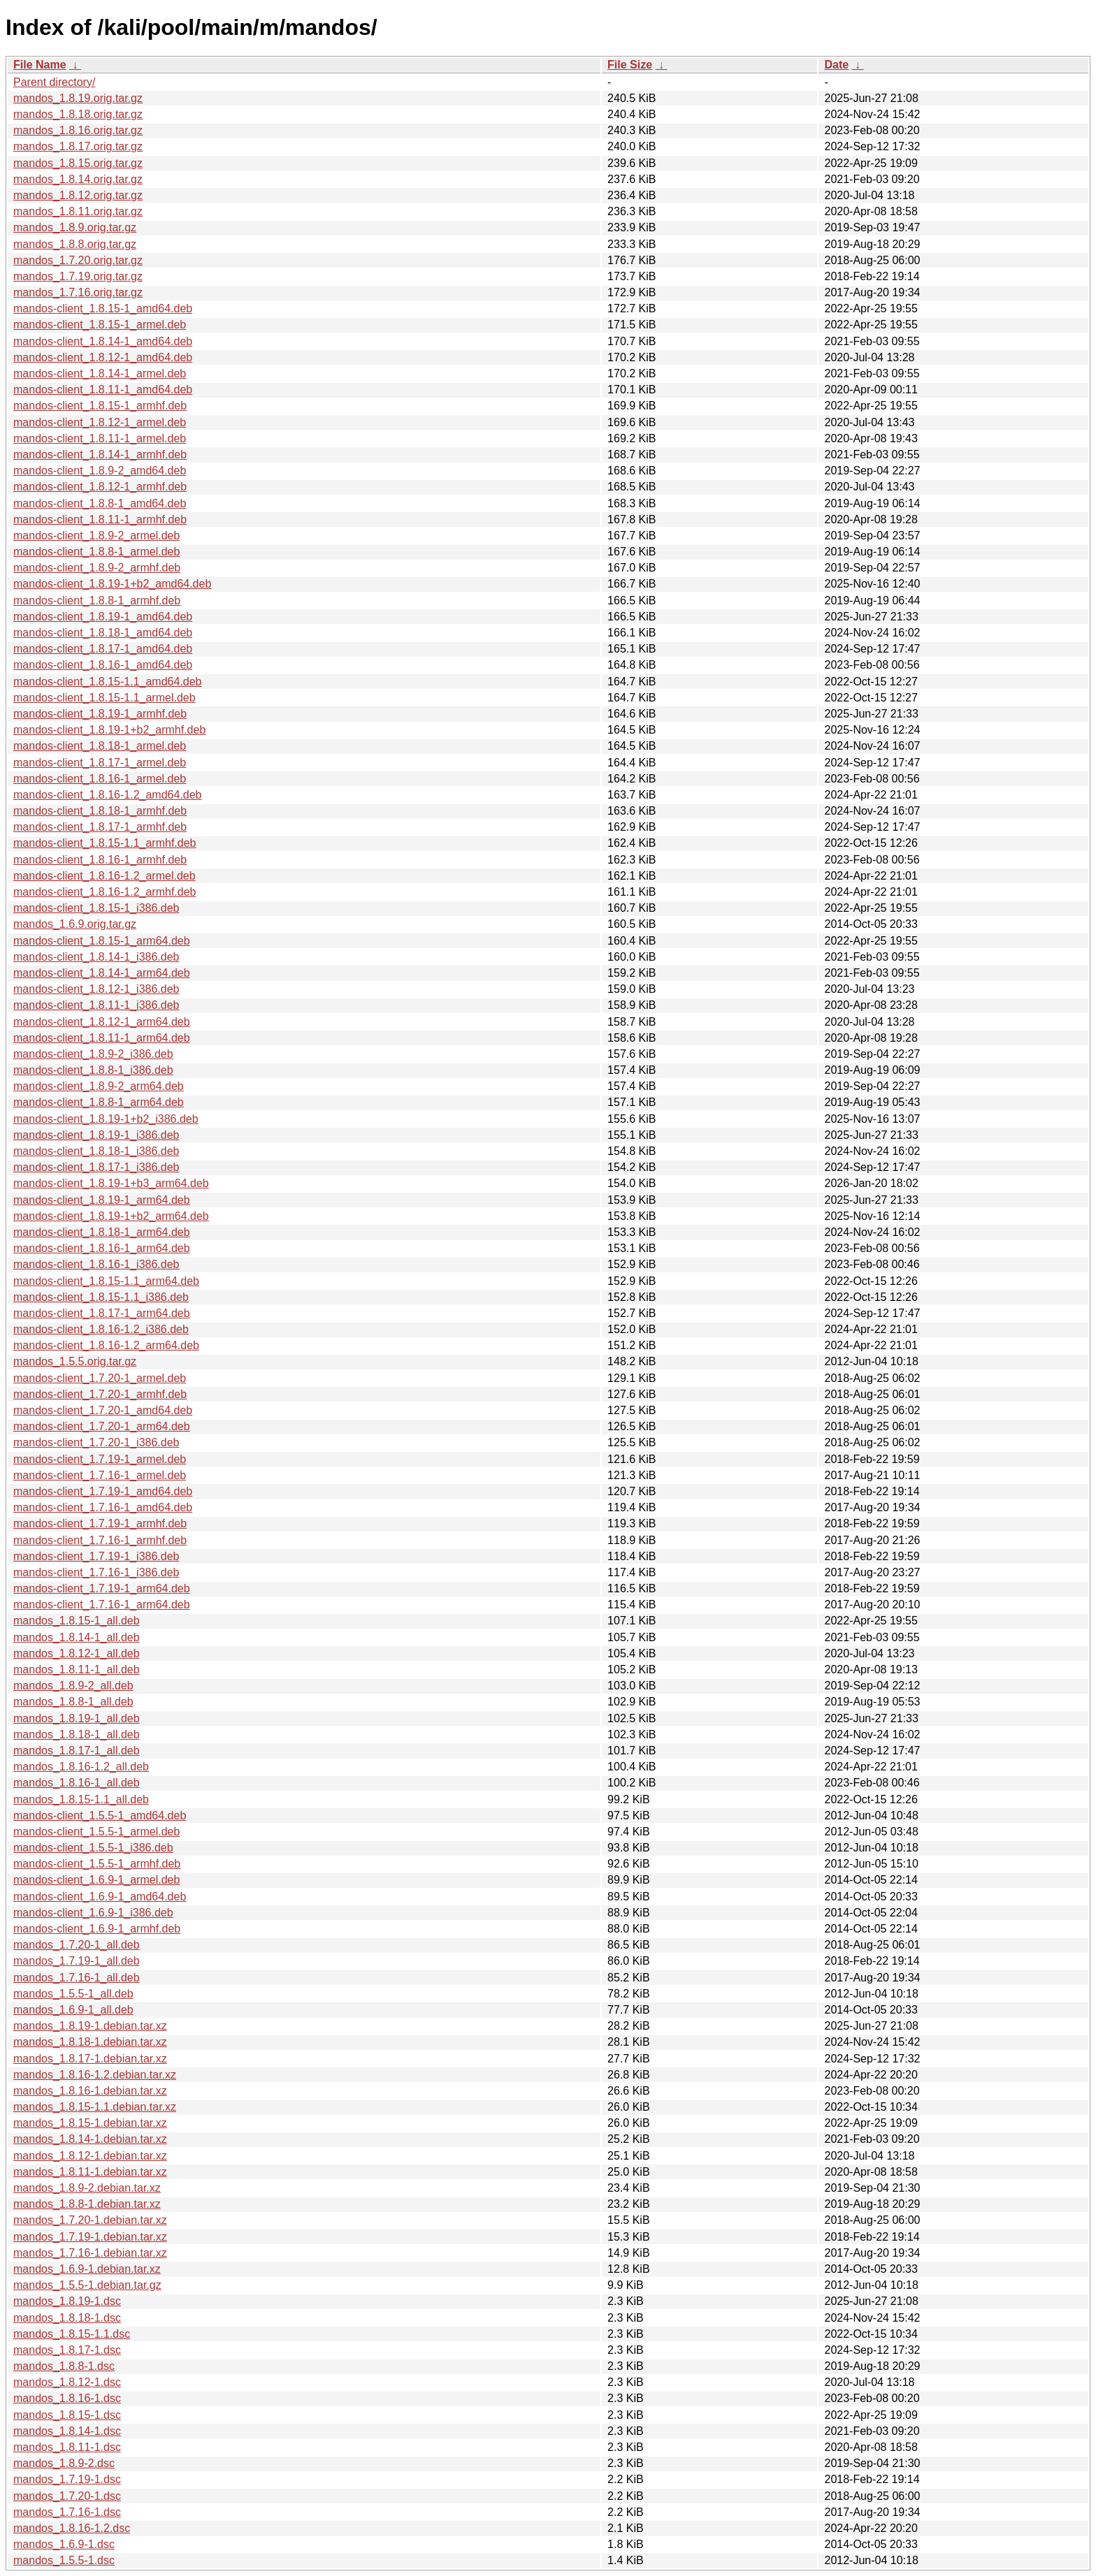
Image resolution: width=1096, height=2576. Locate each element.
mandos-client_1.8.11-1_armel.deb (99, 438)
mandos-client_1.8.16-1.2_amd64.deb (107, 795)
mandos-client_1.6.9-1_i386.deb (93, 1913)
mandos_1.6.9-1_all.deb (73, 2010)
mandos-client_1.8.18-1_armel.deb (99, 746)
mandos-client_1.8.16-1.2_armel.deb (104, 876)
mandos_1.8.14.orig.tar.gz (78, 179)
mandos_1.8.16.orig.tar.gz (78, 130)
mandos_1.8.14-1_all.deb (76, 1637)
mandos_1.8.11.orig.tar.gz (78, 211)
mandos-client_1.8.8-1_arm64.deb (98, 1102)
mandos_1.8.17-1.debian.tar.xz (90, 2059)
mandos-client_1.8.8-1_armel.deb (96, 552)
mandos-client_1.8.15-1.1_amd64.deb (107, 681)
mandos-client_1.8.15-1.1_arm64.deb (106, 1281)
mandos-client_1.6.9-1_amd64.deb (99, 1896)
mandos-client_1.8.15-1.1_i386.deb (101, 1297)
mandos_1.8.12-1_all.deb (76, 1653)
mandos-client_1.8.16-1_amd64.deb (102, 665)
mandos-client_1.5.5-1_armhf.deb (96, 1864)
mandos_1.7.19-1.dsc (67, 2479)
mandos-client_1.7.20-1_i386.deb (96, 1442)
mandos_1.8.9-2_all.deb (73, 1685)
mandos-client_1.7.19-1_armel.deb (99, 1459)
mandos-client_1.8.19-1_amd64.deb (102, 617)
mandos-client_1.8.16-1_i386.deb (96, 1264)
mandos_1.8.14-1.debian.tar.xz (90, 2139)
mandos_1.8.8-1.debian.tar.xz (87, 2204)
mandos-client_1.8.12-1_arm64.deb (101, 1022)
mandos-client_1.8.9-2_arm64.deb (98, 1086)
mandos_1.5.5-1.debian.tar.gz (87, 2285)
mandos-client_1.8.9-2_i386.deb (93, 1054)
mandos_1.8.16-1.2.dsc (71, 2528)
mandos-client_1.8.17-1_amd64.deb (102, 649)
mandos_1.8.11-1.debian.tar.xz (90, 2172)
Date (836, 65)
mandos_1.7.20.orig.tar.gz (78, 260)
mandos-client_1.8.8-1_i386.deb (93, 1070)
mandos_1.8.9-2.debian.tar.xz (87, 2188)
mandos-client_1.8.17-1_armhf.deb (100, 827)
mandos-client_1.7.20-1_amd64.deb (102, 1410)
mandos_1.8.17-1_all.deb (76, 1750)
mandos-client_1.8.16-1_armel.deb (99, 779)
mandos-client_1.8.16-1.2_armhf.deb (104, 892)
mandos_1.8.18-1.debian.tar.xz (90, 2042)
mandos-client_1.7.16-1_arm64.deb (101, 1604)
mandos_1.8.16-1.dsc (67, 2398)
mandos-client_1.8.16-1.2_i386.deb (101, 1329)
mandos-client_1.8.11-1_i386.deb (96, 1005)
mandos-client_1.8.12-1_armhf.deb (100, 487)
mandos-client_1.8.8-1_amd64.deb (99, 503)
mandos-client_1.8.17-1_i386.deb (96, 1167)
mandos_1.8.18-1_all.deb (76, 1734)
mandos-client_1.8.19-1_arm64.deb (101, 1200)
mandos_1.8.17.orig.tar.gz (78, 146)
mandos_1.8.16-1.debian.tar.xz (90, 2091)
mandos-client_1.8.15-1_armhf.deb (100, 406)
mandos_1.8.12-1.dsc (67, 2382)
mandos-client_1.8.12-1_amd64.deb (102, 357)
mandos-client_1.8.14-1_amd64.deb (102, 341)
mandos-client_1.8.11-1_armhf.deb (100, 519)
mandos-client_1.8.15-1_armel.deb (99, 324)
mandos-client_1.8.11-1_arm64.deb (101, 1038)
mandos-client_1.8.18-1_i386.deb (96, 1151)
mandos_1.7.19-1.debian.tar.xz (90, 2237)
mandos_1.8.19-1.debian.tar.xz (90, 2026)
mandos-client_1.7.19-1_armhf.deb (100, 1523)
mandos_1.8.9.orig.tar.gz (74, 227)
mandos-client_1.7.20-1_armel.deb (99, 1378)
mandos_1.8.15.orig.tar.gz (78, 163)
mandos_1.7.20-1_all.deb (76, 1945)
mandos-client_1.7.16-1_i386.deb (96, 1572)
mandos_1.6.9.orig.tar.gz (74, 924)
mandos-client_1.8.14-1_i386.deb (96, 957)
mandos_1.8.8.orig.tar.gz (74, 244)
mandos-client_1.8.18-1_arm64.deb (101, 1232)
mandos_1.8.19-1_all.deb (76, 1718)
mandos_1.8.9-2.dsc (64, 2463)
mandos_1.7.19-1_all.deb (76, 1961)
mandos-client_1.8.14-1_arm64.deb (101, 973)
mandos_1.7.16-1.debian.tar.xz (90, 2253)
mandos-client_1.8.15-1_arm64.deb (101, 941)
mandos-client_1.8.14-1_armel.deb (99, 373)
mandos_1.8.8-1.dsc (64, 2366)
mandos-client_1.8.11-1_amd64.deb (102, 389)
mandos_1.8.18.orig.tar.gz (78, 114)
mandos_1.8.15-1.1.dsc (71, 2334)
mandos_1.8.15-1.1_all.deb (81, 1799)
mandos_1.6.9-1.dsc (64, 2544)
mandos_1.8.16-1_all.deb (76, 1783)
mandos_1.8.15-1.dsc (67, 2415)
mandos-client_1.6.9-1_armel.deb (96, 1880)
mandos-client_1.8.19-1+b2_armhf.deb (109, 730)
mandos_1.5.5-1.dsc (64, 2560)
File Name (39, 65)
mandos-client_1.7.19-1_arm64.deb (101, 1588)
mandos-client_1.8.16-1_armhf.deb (100, 860)
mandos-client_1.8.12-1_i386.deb (96, 989)
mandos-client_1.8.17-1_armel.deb (99, 763)
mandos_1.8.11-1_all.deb (76, 1669)
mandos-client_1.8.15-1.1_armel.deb (104, 698)
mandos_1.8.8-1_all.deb (73, 1702)
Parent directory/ (54, 82)
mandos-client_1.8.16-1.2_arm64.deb (106, 1345)
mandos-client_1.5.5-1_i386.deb (93, 1848)
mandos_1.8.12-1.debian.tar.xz (90, 2156)
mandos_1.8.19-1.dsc (67, 2301)
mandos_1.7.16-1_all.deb (76, 1978)
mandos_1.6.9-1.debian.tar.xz (87, 2269)
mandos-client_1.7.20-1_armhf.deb (100, 1394)
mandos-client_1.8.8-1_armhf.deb (96, 600)
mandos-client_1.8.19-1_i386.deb (96, 1135)
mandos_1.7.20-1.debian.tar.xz (90, 2220)
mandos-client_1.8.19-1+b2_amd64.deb (112, 584)
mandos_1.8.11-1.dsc (67, 2447)
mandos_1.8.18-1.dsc (67, 2318)
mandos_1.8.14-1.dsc (67, 2431)
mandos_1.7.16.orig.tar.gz (78, 292)
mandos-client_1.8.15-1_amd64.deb (102, 308)
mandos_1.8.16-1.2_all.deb (81, 1767)
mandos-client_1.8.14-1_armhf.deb (100, 454)
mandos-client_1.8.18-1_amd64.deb (102, 633)
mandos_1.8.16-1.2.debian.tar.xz (94, 2075)
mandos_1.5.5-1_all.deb (73, 1994)
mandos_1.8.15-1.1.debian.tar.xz (94, 2107)
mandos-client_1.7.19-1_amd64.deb (102, 1491)
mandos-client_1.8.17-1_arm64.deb (101, 1313)
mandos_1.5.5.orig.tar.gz (74, 1361)
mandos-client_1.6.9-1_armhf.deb (96, 1929)
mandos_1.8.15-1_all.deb (76, 1621)
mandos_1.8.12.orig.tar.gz (78, 195)
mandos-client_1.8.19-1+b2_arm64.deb (111, 1216)
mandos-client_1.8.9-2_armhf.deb (96, 568)
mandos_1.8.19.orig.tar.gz (78, 98)
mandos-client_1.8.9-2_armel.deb (96, 535)
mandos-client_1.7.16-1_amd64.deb (102, 1507)
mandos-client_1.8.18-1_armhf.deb (100, 811)
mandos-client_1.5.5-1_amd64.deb (99, 1815)
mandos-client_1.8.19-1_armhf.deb (100, 714)
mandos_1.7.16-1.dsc (67, 2512)
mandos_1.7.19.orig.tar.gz (78, 276)
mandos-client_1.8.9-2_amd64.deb (99, 470)
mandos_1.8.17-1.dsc (67, 2350)
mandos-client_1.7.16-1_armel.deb (99, 1475)
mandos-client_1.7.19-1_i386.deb (96, 1556)
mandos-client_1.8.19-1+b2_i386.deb (106, 1119)
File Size (629, 65)
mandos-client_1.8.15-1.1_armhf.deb (104, 843)
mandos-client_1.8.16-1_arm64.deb (101, 1248)
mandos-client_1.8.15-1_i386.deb (96, 908)
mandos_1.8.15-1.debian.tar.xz (90, 2123)
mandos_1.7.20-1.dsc (67, 2496)
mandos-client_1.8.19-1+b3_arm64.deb (111, 1183)
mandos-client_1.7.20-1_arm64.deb (101, 1426)
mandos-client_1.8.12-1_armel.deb (99, 422)
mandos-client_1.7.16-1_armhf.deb (100, 1540)
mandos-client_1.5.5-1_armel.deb (96, 1832)
